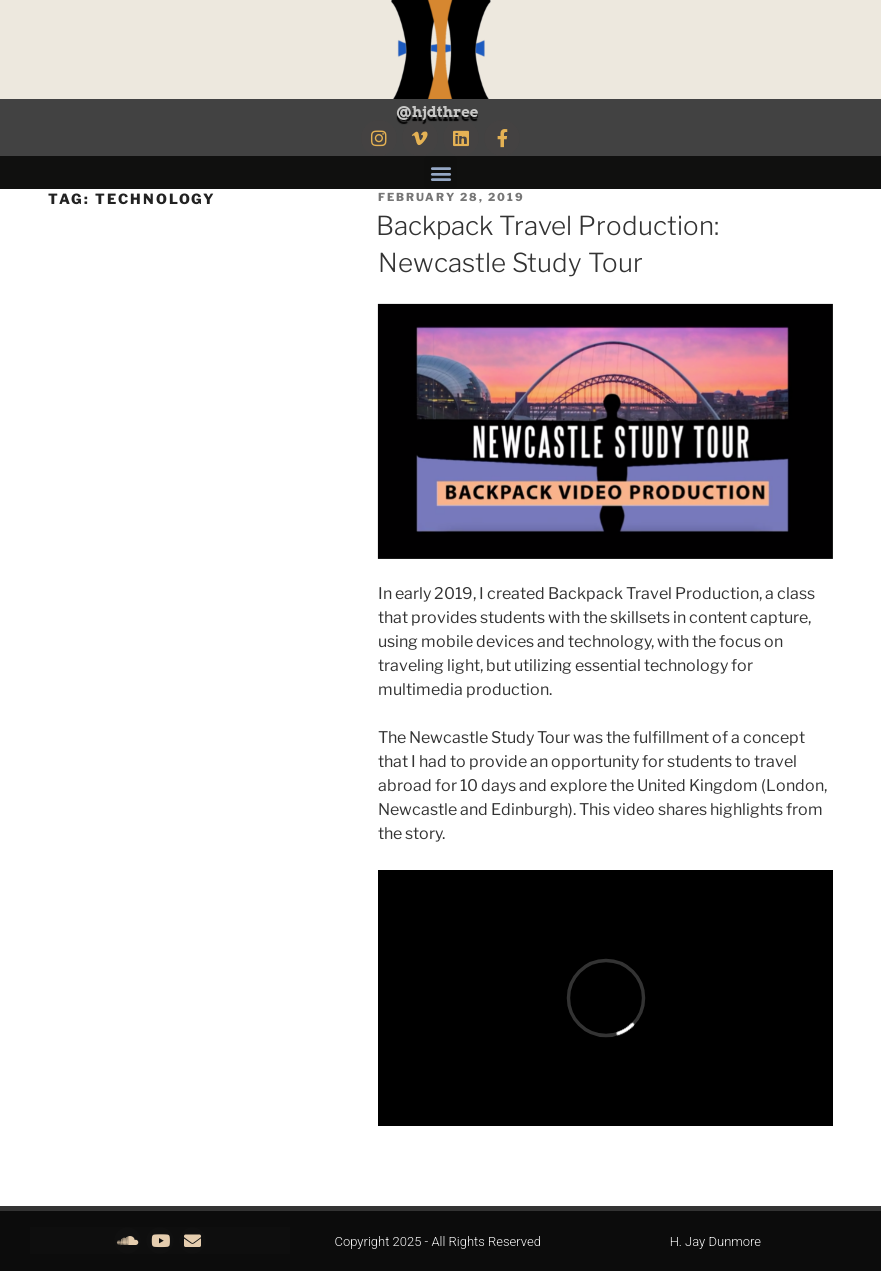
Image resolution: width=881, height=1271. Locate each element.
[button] (440, 172)
